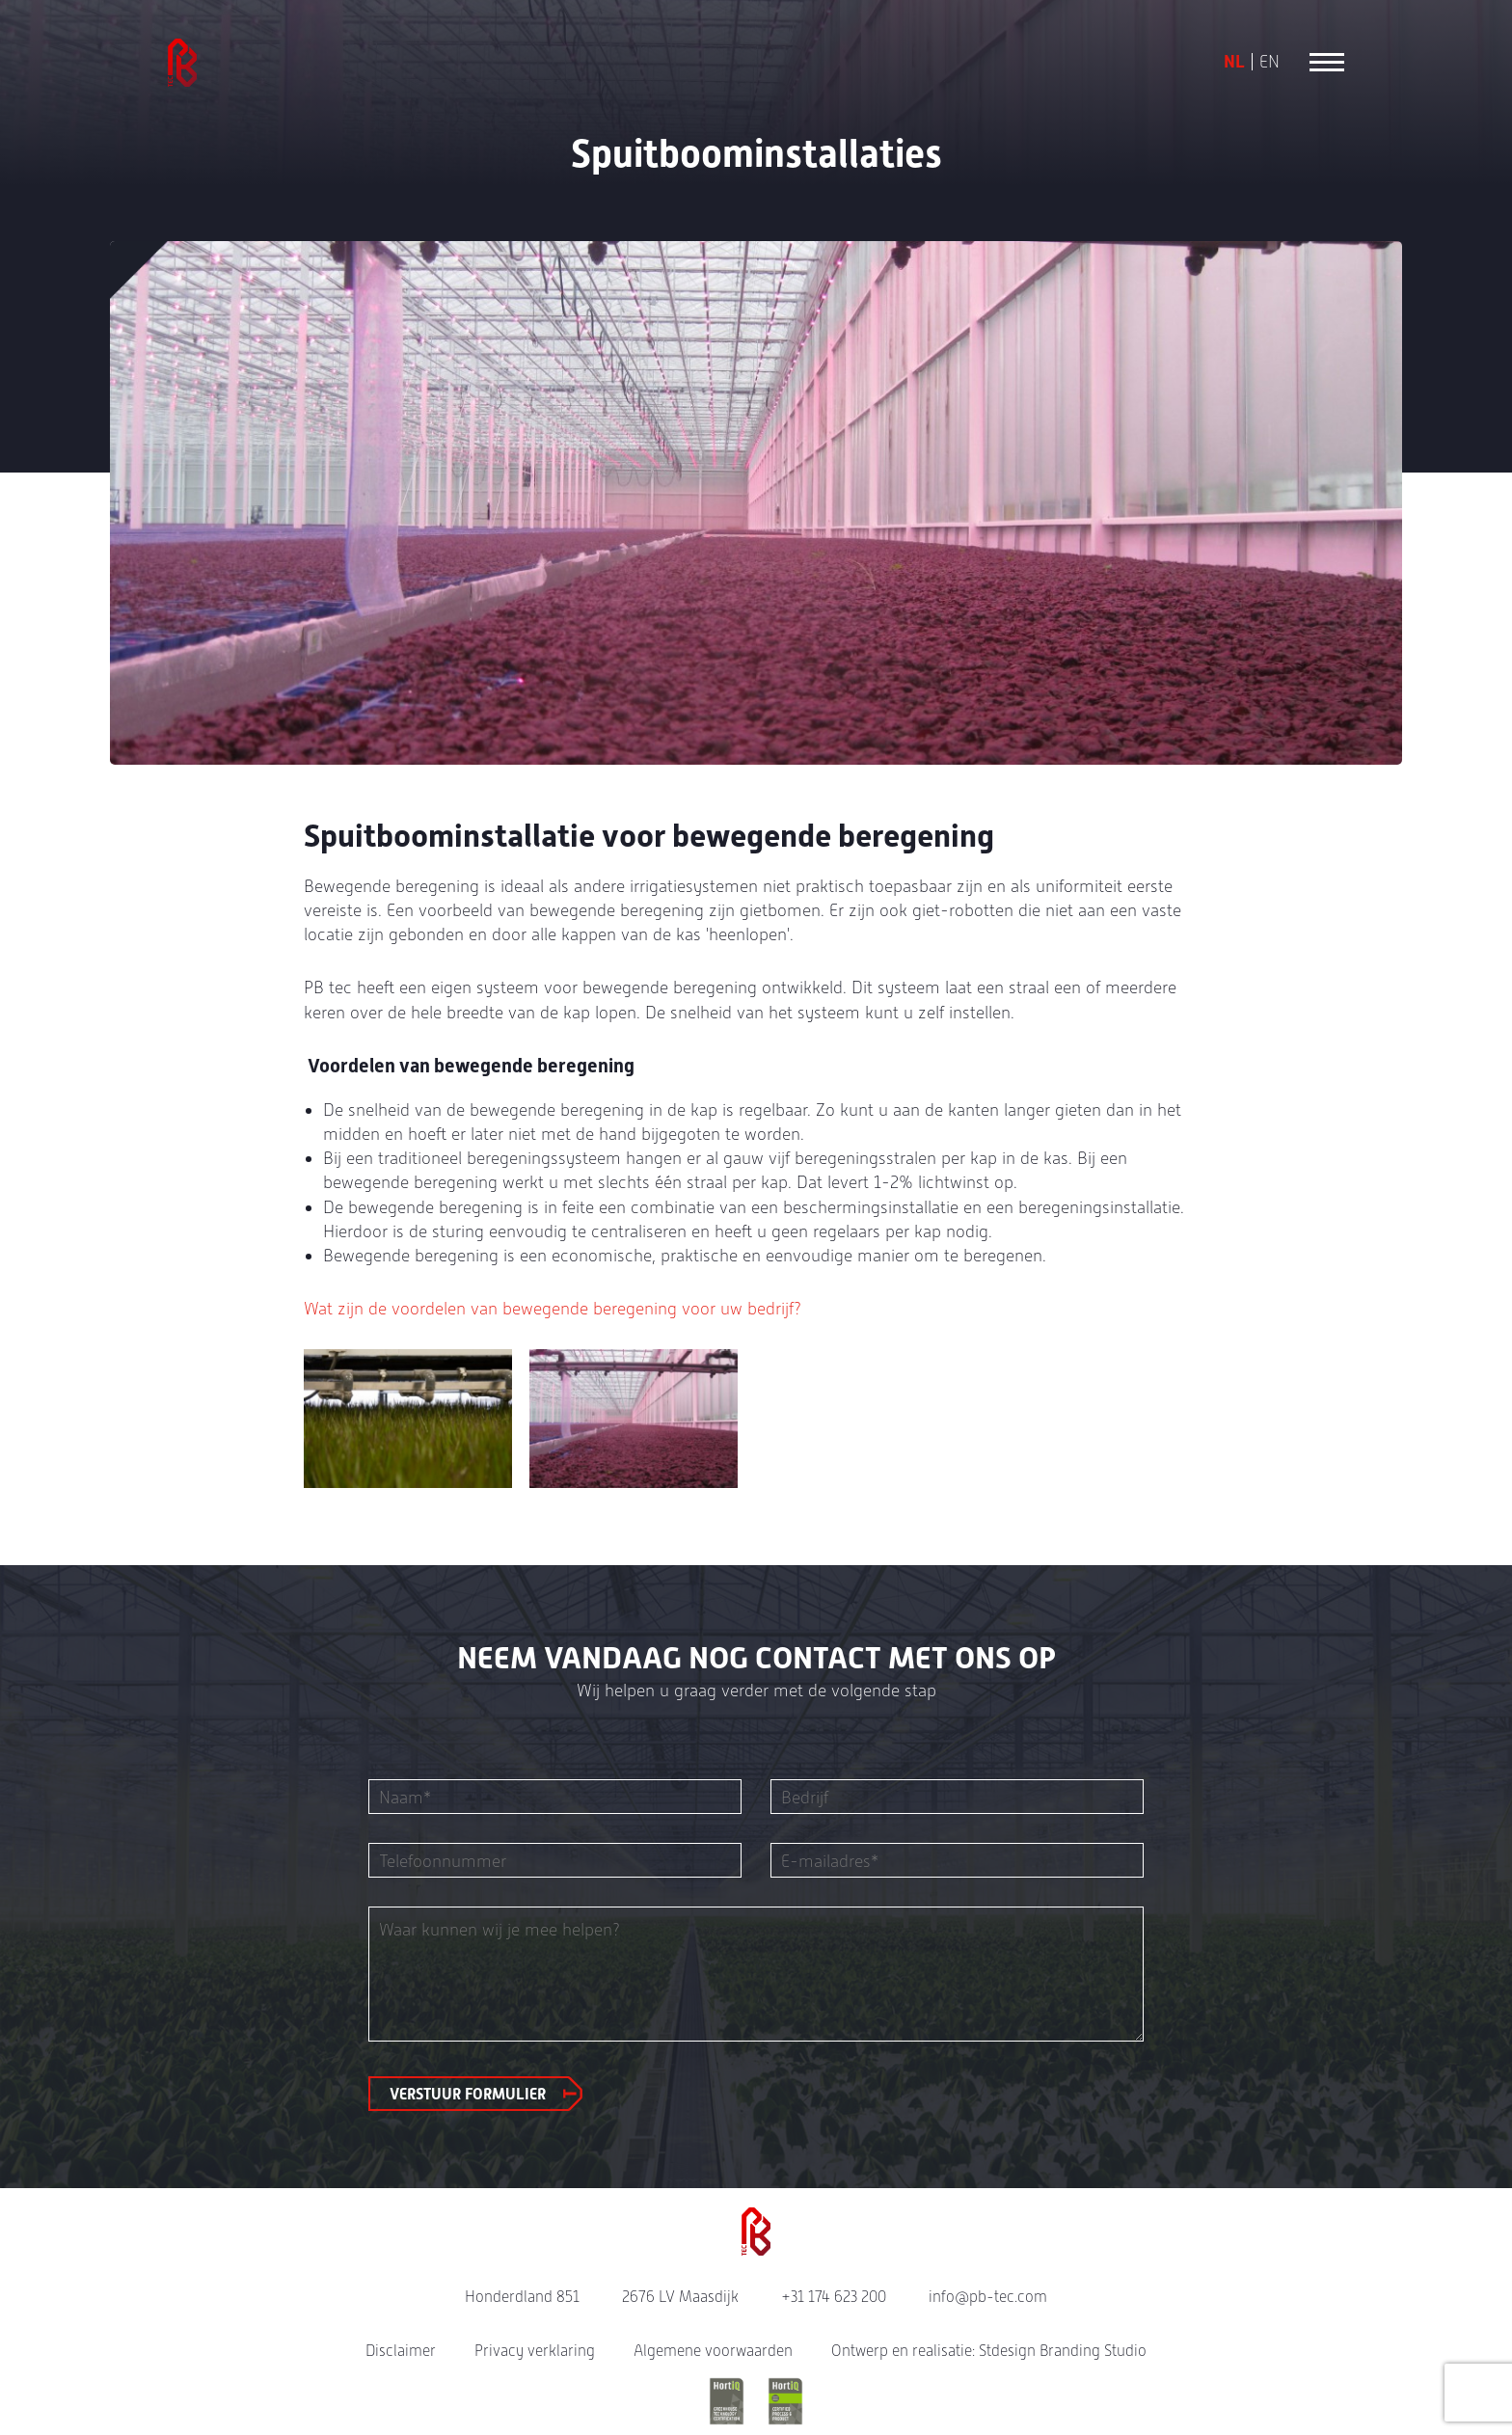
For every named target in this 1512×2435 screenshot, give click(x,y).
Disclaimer (400, 2350)
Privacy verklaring (534, 2350)
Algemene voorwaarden (713, 2350)
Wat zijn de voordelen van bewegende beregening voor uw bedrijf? (552, 1308)
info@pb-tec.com (988, 2296)
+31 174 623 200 (833, 2296)
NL (1234, 61)
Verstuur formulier (468, 2094)
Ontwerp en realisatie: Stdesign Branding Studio (989, 2350)
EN (1269, 61)
